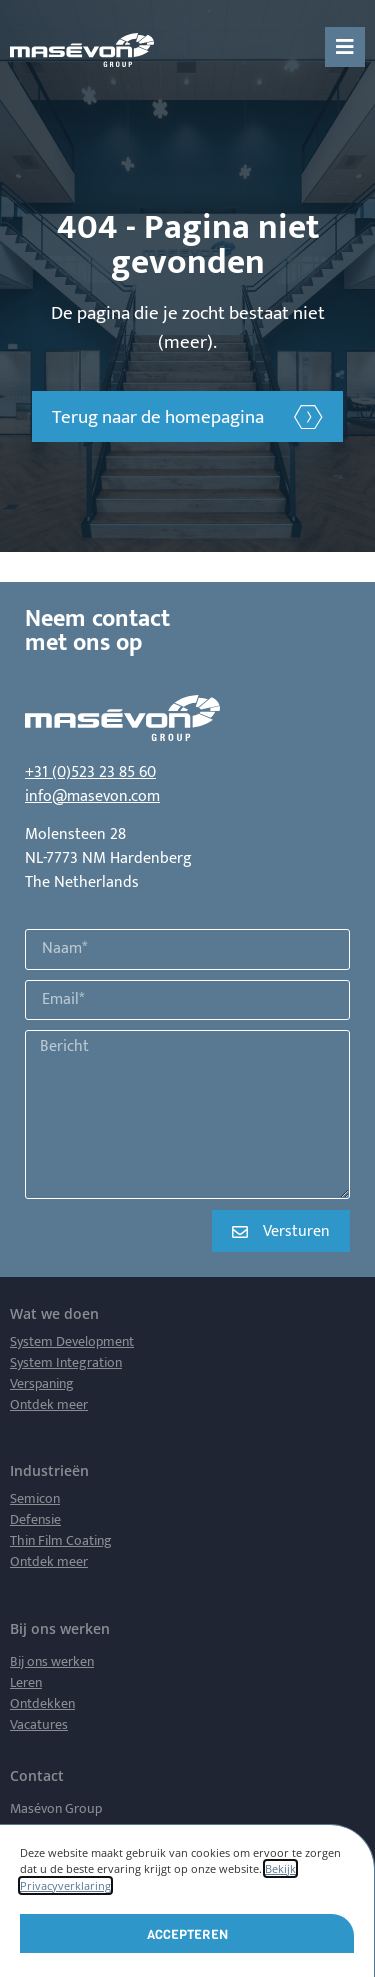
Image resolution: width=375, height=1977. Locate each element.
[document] (187, 988)
